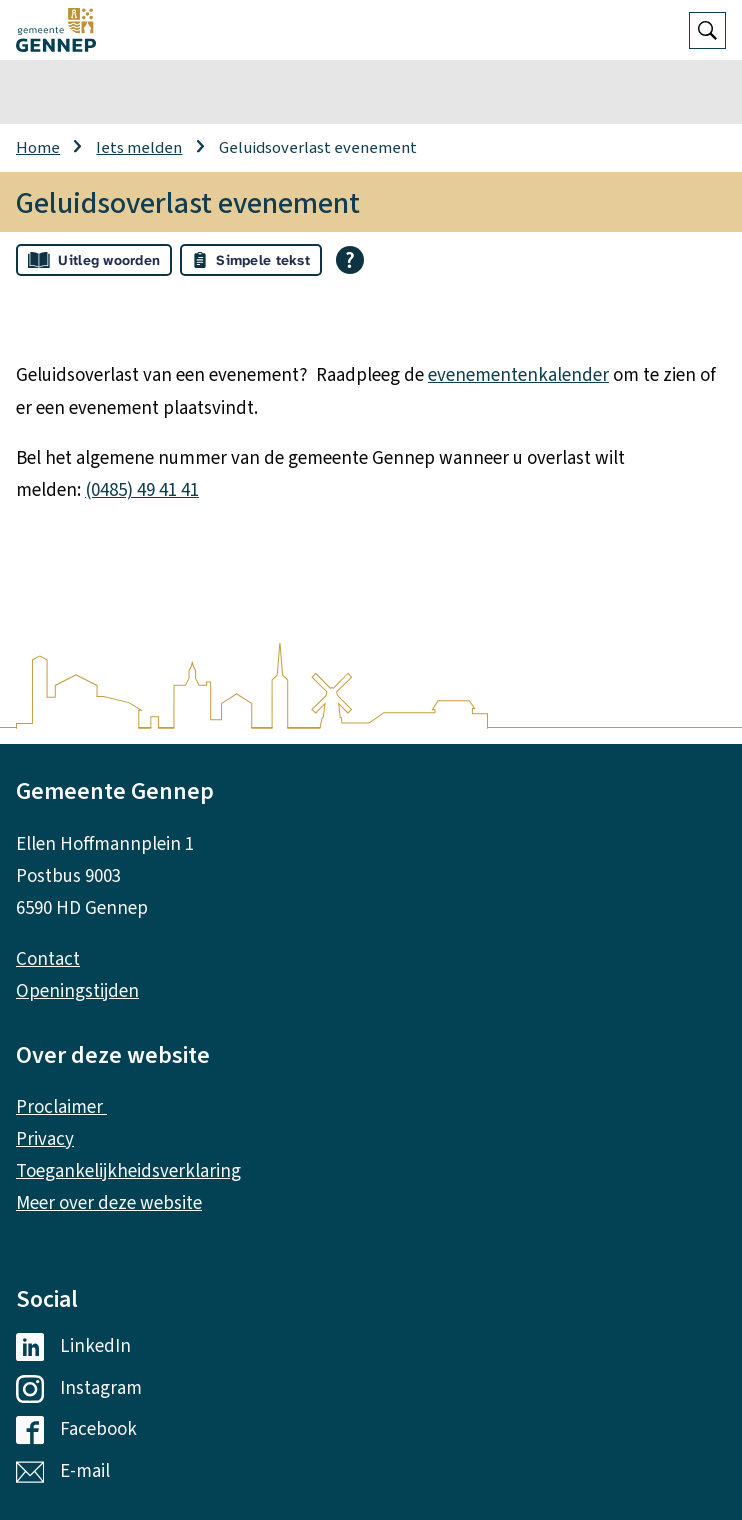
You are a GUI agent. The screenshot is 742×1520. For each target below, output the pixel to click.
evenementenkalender (518, 375)
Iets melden (139, 148)
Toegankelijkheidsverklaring (128, 1171)
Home (38, 148)
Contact (48, 959)
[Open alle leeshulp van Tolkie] (350, 260)
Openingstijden (77, 991)
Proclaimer (61, 1107)
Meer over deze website (109, 1203)
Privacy (45, 1139)
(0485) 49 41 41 (142, 490)
